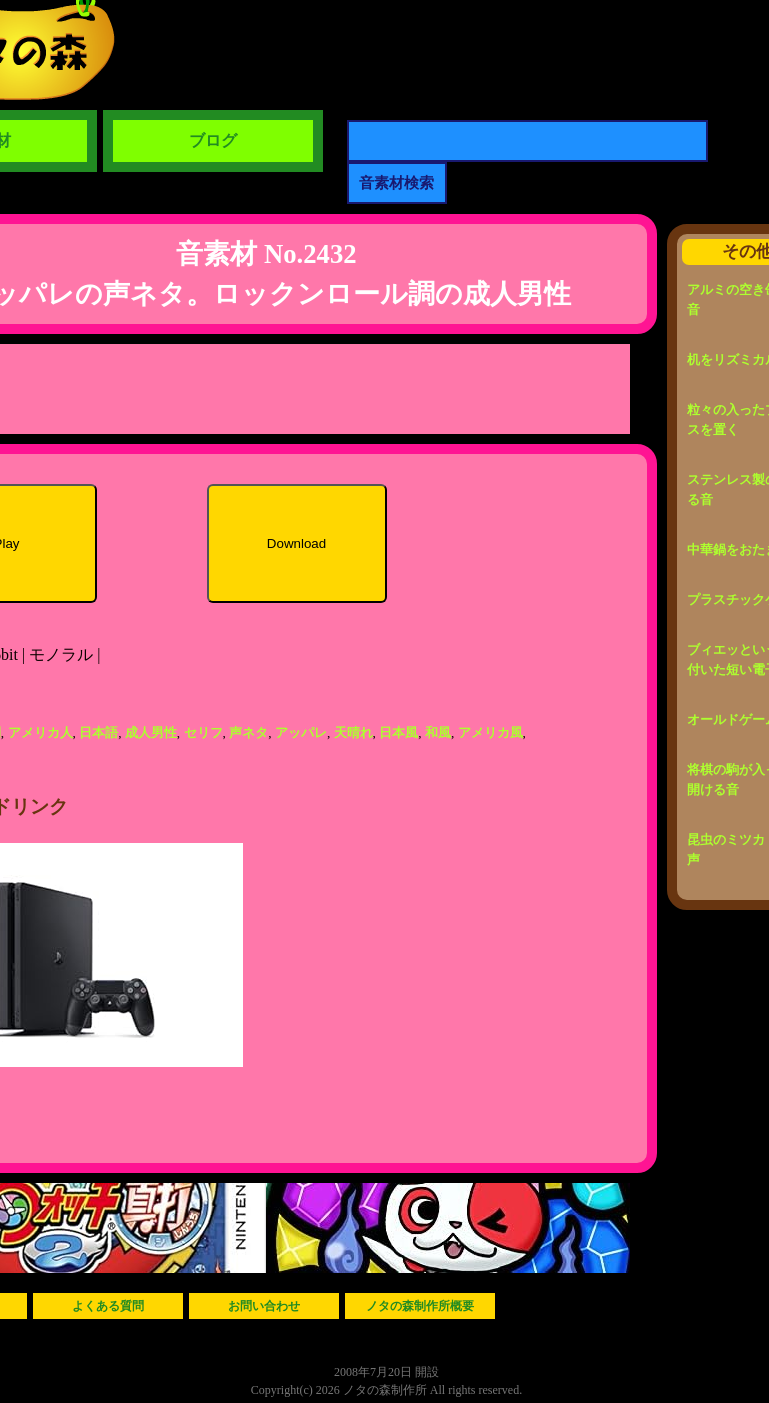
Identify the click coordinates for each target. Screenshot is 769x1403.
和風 (438, 732)
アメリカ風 (490, 732)
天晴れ (353, 732)
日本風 (398, 732)
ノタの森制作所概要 (420, 1306)
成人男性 (151, 732)
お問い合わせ (264, 1306)
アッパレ (301, 732)
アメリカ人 (40, 732)
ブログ (213, 140)
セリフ (203, 732)
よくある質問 (108, 1306)
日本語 (98, 732)
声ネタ (248, 732)
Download (296, 543)
